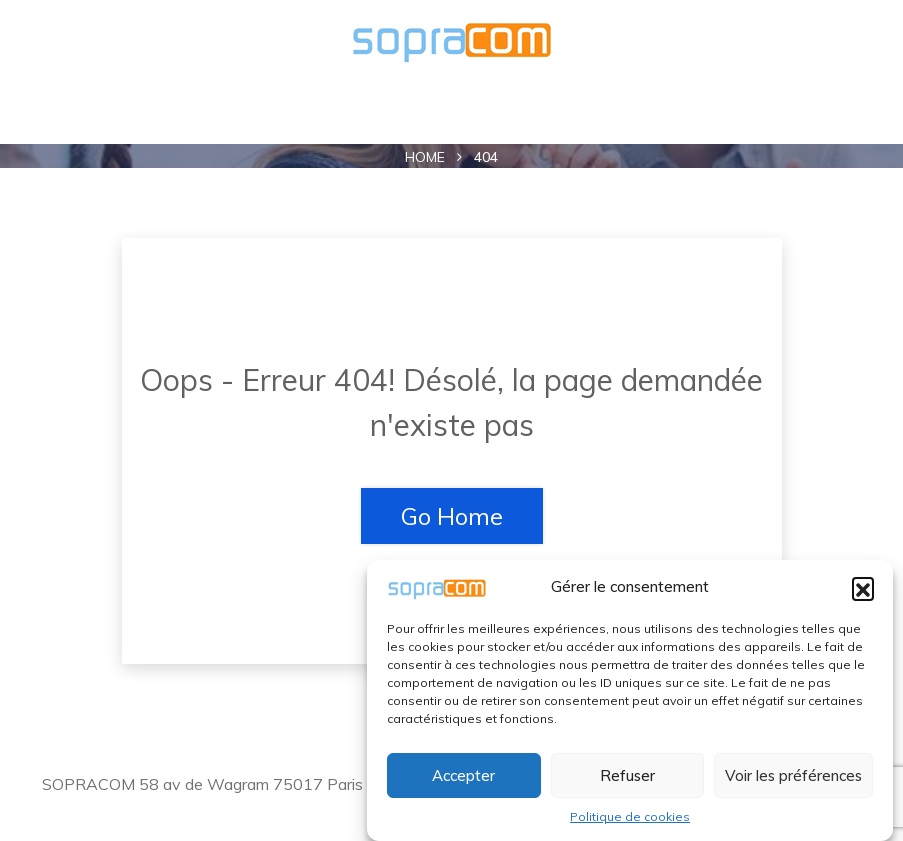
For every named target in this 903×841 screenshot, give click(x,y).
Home (425, 157)
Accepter (463, 775)
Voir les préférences (793, 775)
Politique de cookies (630, 816)
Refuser (627, 775)
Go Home (452, 516)
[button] (863, 588)
